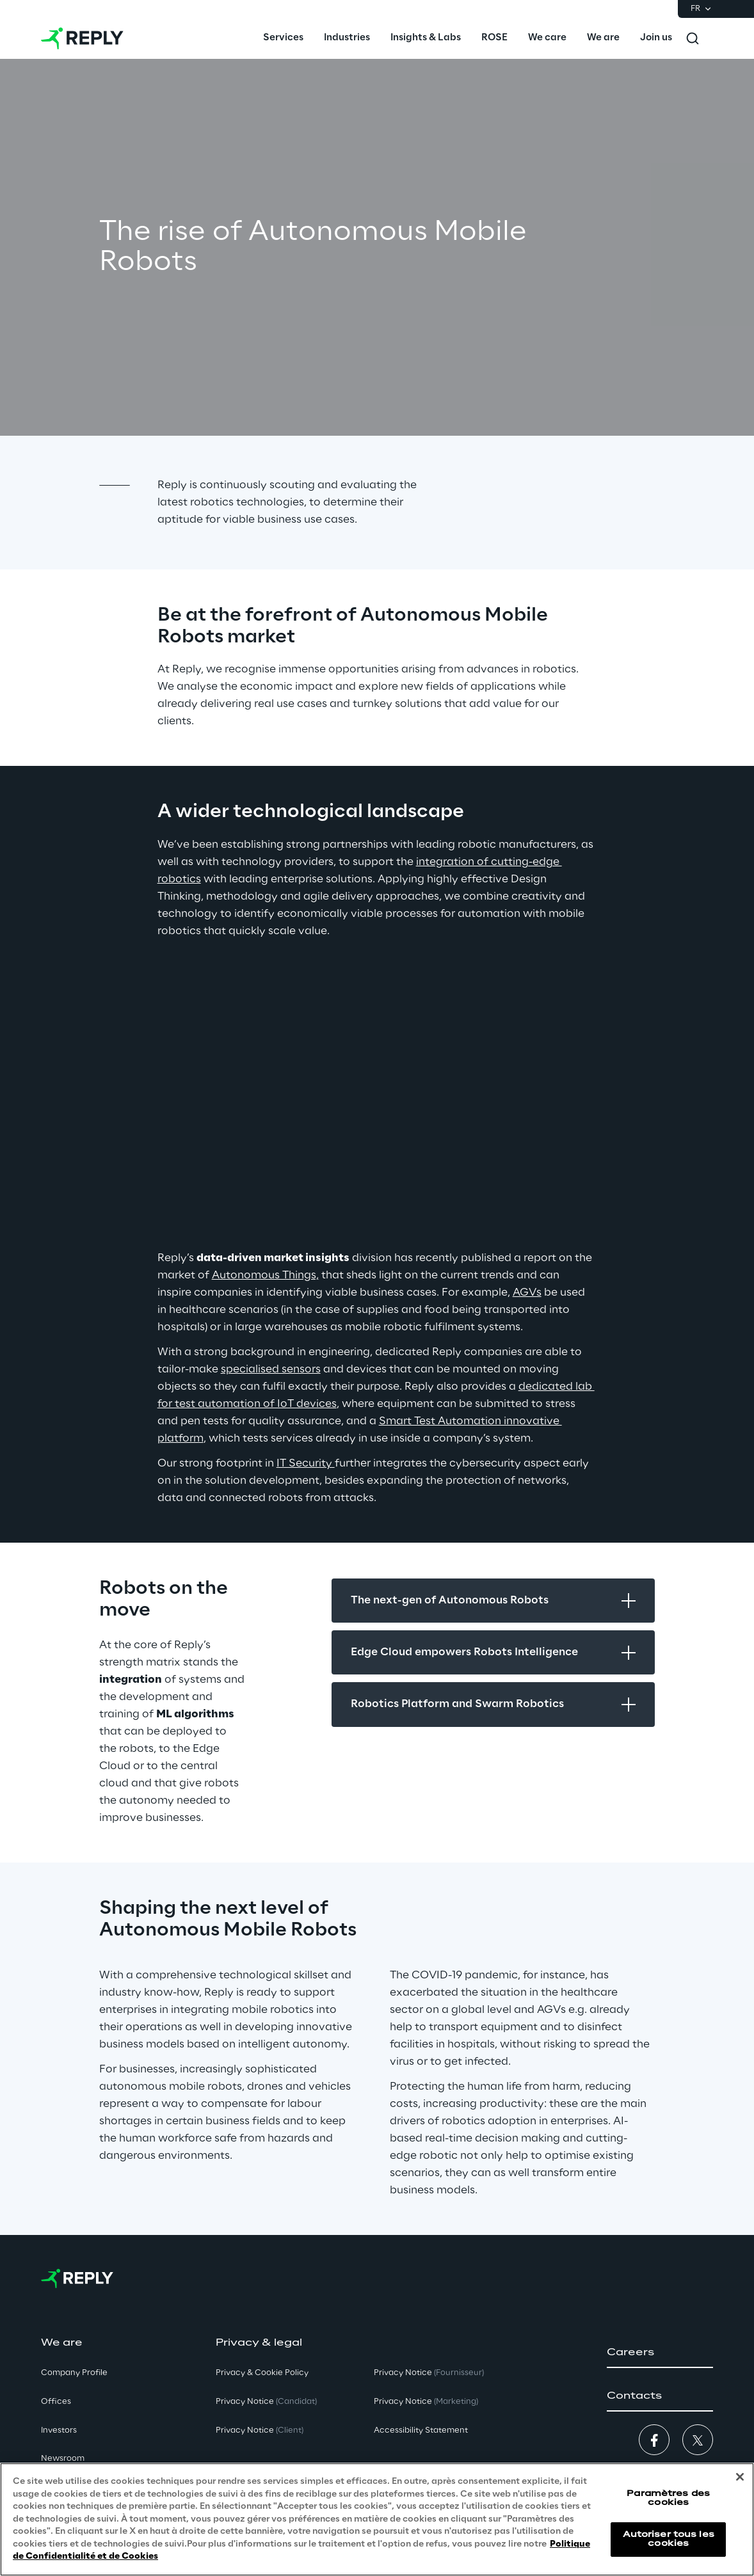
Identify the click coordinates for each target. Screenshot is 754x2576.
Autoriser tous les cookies (668, 2539)
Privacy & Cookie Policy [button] (262, 2373)
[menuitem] (283, 38)
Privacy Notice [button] (266, 2401)
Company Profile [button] (74, 2373)
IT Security (306, 1463)
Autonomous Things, (265, 1275)
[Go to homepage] (82, 38)
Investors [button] (59, 2430)
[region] (377, 2519)
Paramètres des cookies (668, 2498)
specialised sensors (271, 1369)
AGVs (527, 1292)
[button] (660, 2352)
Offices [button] (56, 2401)
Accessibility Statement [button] (421, 2430)
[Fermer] (740, 2477)
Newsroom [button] (62, 2458)
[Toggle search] (692, 38)
